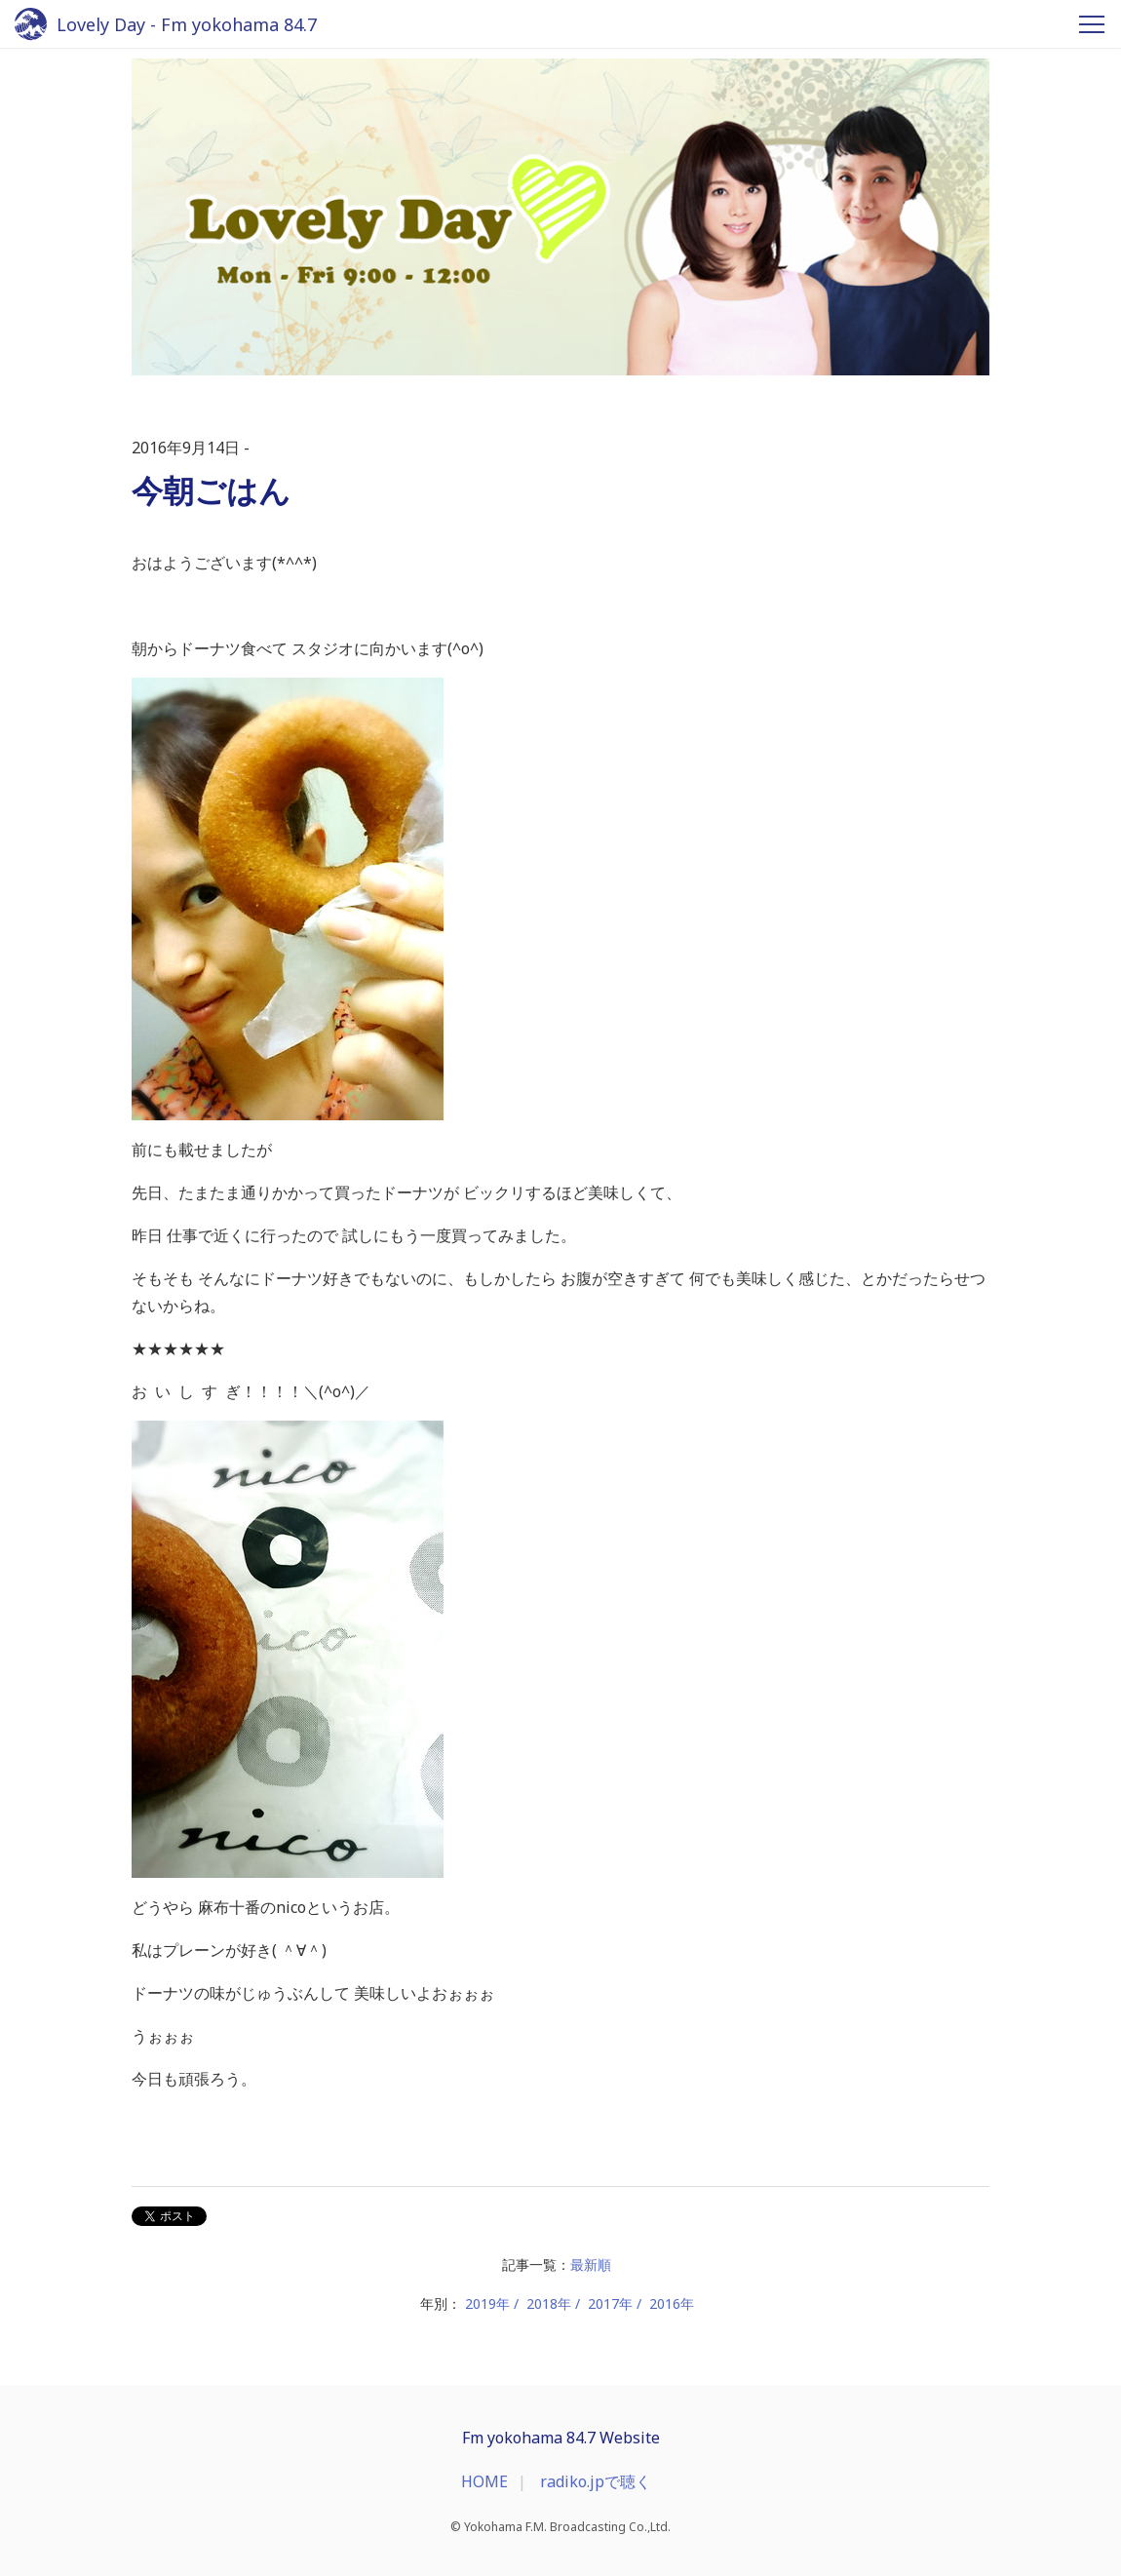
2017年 (610, 2303)
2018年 (548, 2303)
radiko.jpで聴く (595, 2481)
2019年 (487, 2303)
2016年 (671, 2303)
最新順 (590, 2264)
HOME (484, 2481)
